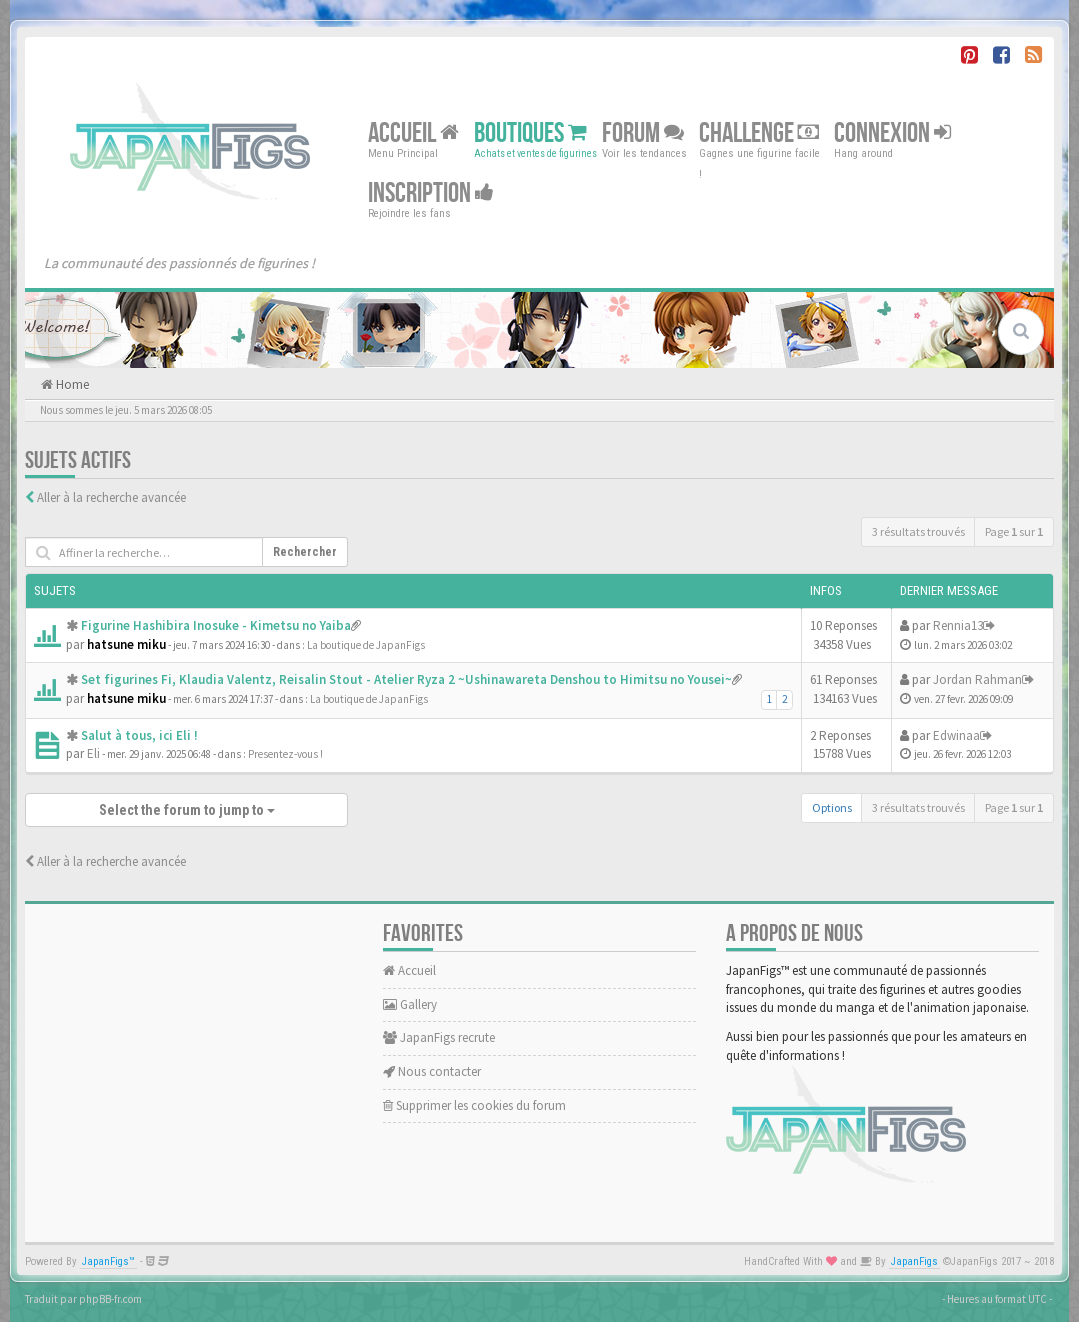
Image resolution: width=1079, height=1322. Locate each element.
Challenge (759, 133)
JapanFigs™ (108, 1261)
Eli (93, 753)
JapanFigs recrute (439, 1037)
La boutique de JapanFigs (366, 645)
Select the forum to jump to (187, 810)
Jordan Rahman (977, 679)
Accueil (413, 133)
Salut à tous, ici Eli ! (139, 735)
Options (832, 807)
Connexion (892, 133)
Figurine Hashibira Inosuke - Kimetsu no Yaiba (216, 625)
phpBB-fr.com (110, 1299)
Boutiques (530, 133)
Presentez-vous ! (285, 754)
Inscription (431, 193)
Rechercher (305, 552)
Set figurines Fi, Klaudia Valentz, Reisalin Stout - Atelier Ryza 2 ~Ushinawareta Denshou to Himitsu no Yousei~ (406, 679)
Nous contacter (432, 1071)
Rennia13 (958, 625)
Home (71, 384)
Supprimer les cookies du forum (474, 1105)
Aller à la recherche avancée (111, 497)
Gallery (410, 1004)
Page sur (1014, 531)
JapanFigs (914, 1261)
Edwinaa (956, 735)
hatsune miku (126, 644)
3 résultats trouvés (918, 531)
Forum (643, 133)
